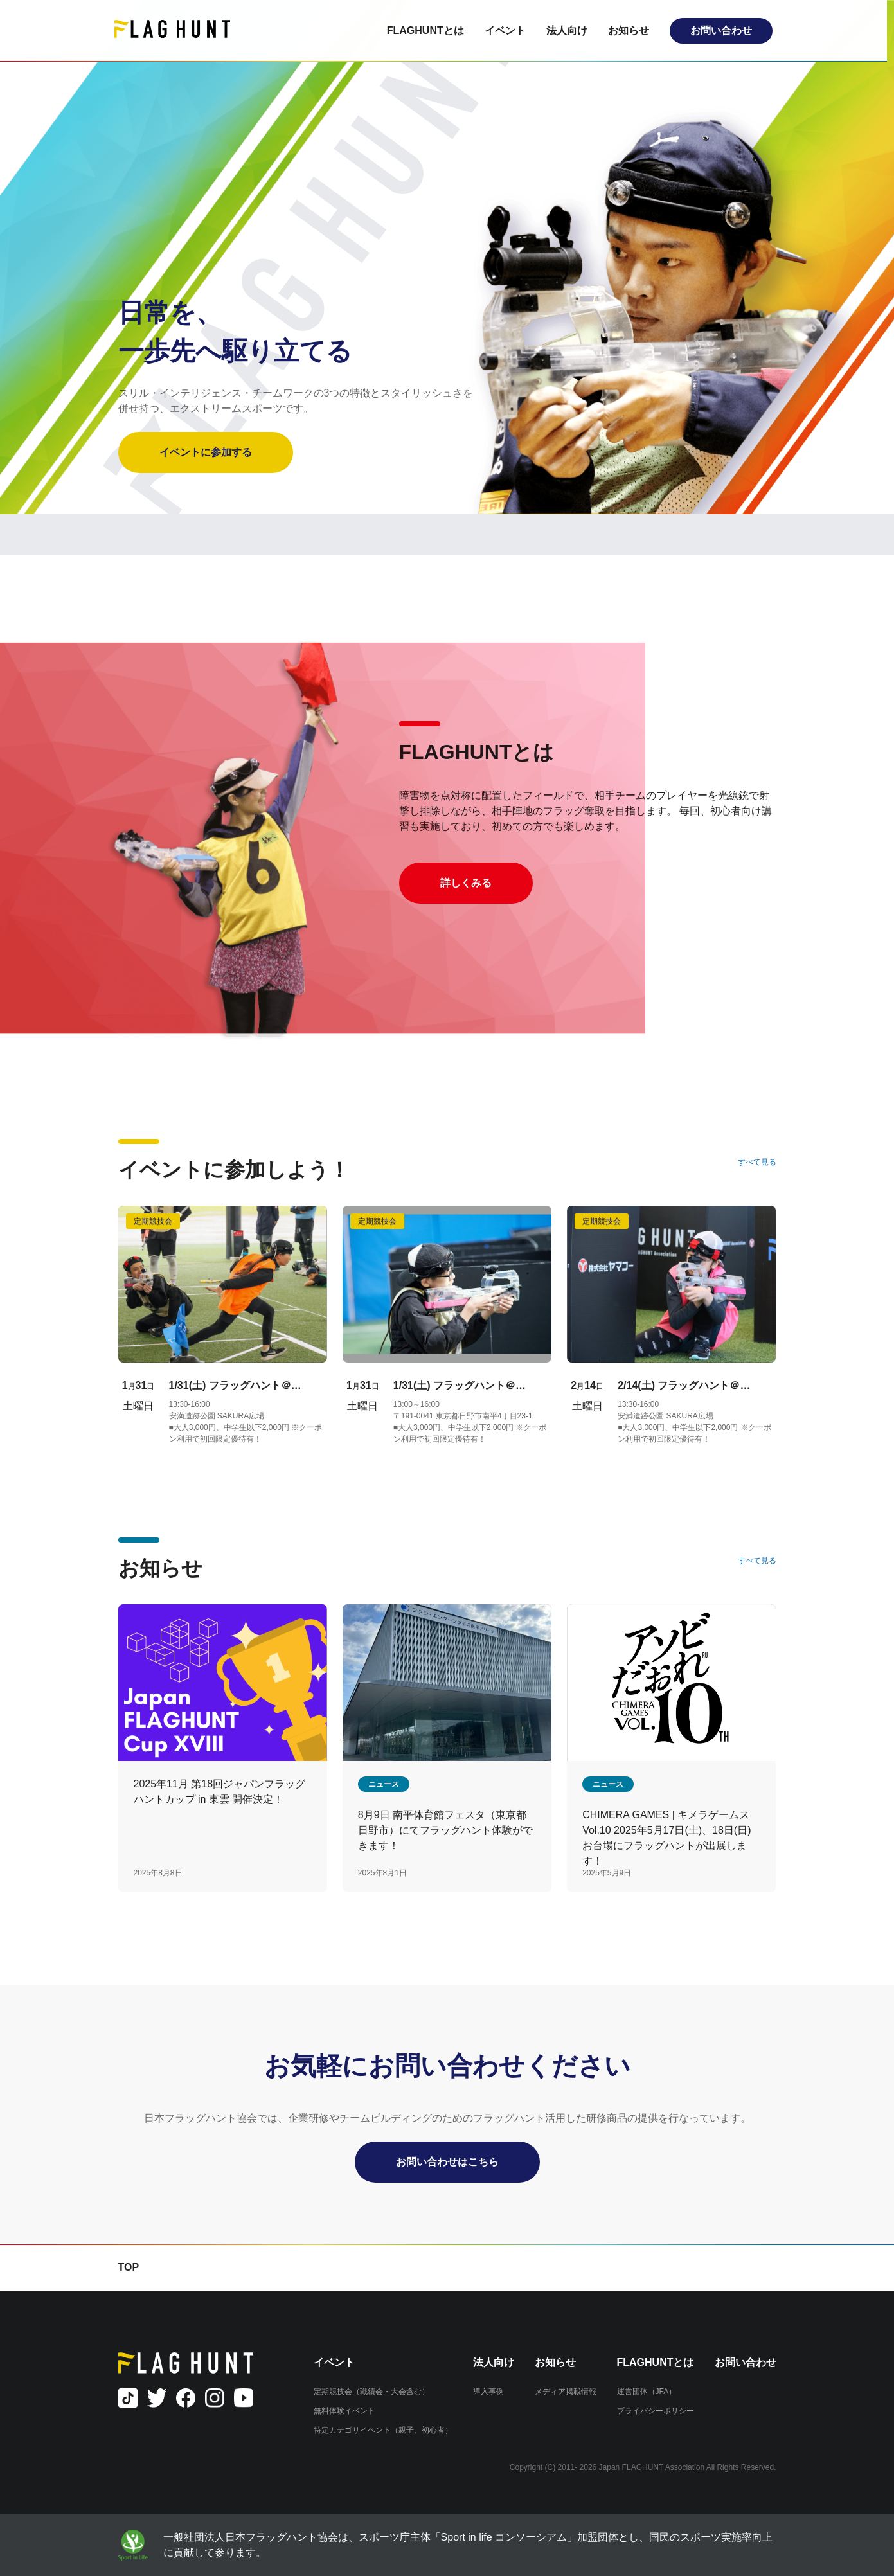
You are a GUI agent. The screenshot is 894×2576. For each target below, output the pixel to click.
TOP (128, 2267)
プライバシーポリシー (655, 2410)
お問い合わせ (725, 30)
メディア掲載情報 (565, 2391)
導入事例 (488, 2391)
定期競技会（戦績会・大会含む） (371, 2391)
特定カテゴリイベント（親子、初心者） (383, 2430)
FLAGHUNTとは (429, 30)
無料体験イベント (344, 2410)
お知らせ (632, 30)
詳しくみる (466, 882)
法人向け (570, 30)
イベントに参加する (205, 452)
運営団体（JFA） (647, 2391)
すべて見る (757, 1162)
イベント (509, 30)
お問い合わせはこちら (447, 2161)
